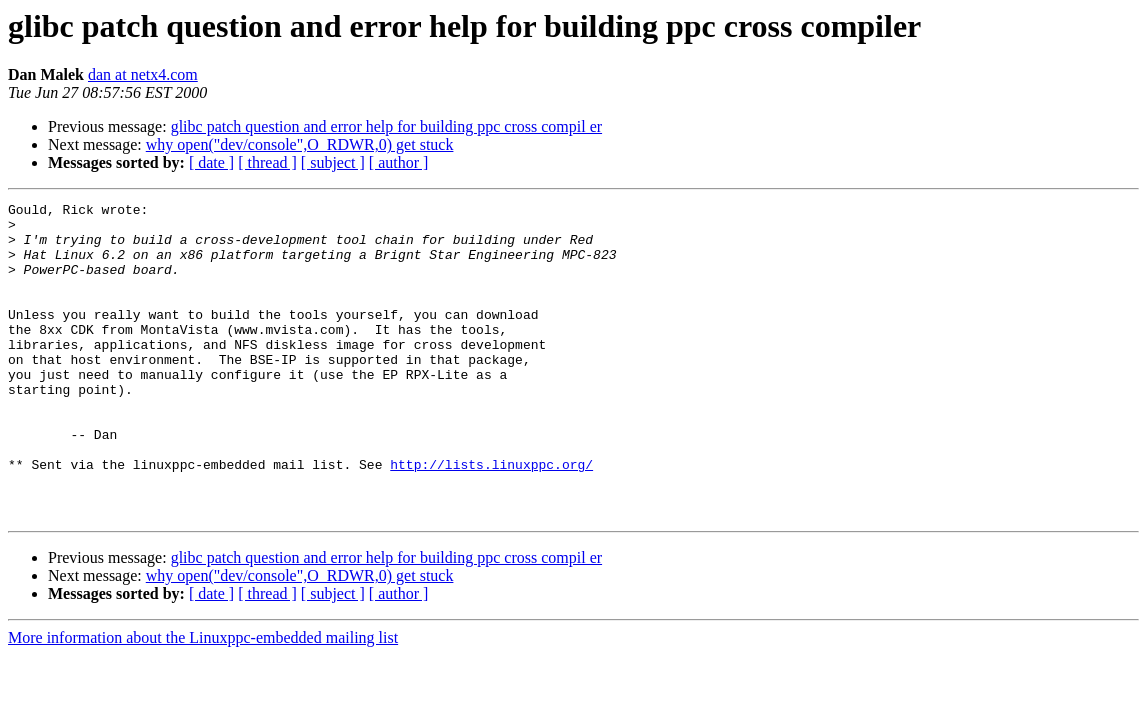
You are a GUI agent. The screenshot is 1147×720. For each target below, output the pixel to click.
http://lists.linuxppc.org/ (491, 518)
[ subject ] (333, 162)
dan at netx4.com (143, 74)
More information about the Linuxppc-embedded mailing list (203, 700)
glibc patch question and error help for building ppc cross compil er (386, 126)
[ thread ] (267, 162)
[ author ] (399, 162)
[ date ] (211, 162)
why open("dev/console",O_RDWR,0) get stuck (300, 144)
